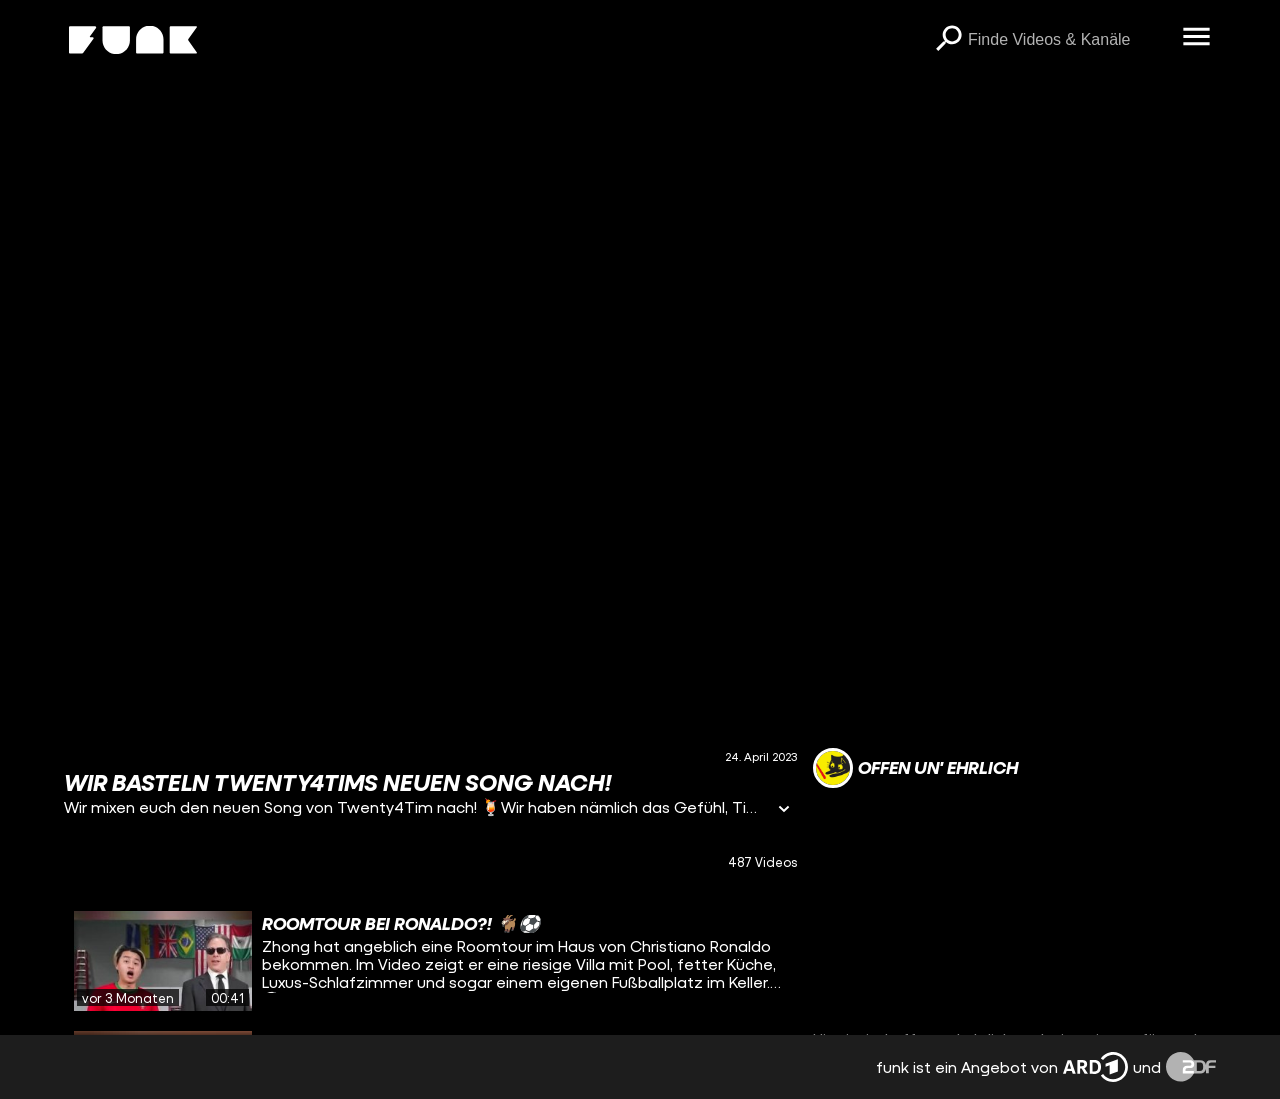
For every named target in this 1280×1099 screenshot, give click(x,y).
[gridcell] (430, 961)
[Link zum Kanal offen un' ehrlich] (915, 768)
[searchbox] (1068, 40)
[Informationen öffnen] (784, 810)
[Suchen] (948, 40)
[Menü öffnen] (1196, 38)
